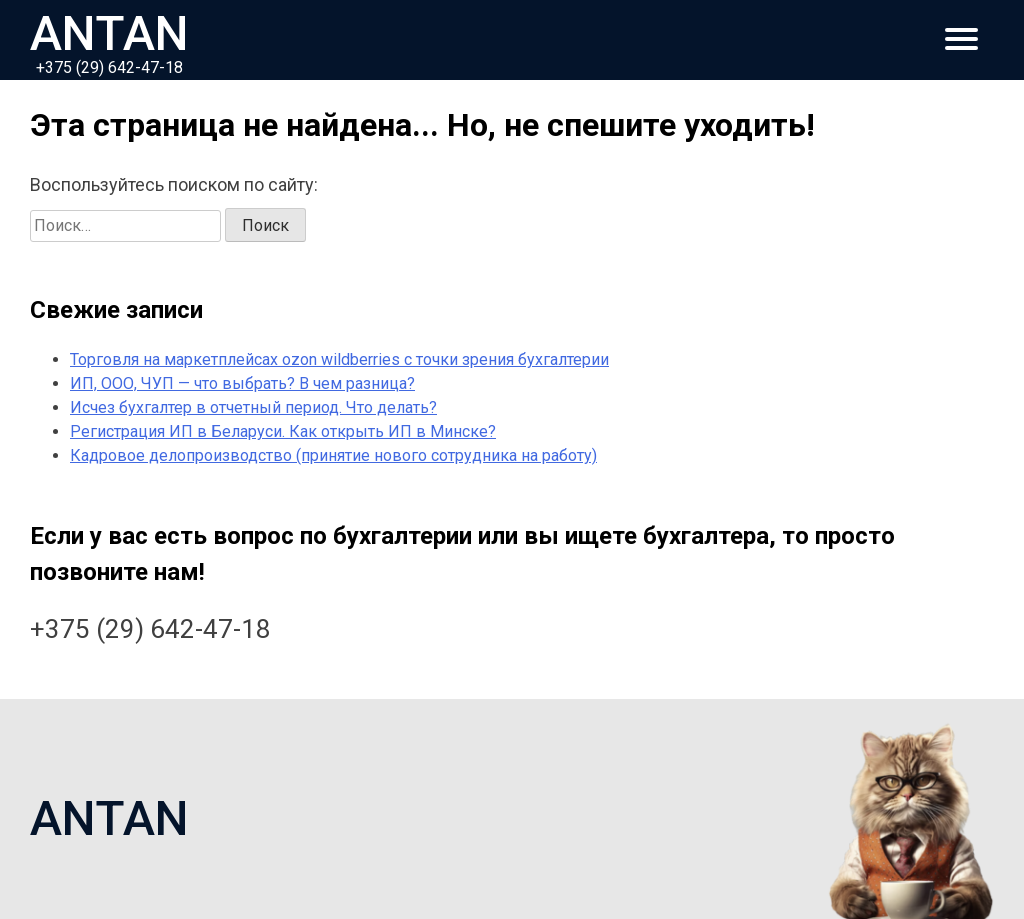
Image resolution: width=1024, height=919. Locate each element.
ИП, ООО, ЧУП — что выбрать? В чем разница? (242, 383)
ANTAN (109, 30)
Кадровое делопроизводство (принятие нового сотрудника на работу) (333, 455)
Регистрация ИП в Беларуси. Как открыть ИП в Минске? (283, 431)
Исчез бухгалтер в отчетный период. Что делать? (253, 407)
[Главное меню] (961, 40)
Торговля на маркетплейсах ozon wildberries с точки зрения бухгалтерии (339, 359)
